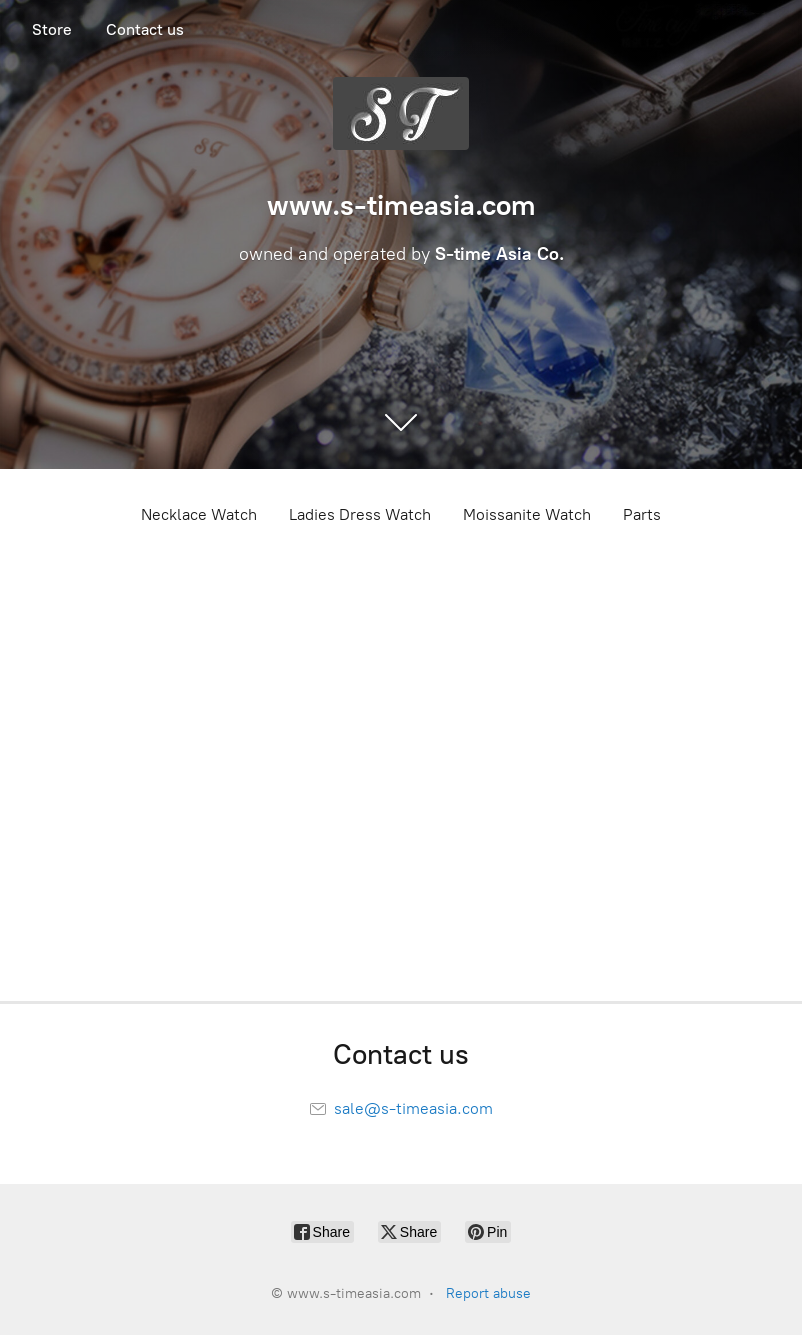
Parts (642, 514)
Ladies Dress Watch (360, 514)
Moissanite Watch (527, 514)
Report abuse (488, 1293)
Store (52, 29)
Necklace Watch (199, 514)
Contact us (145, 29)
